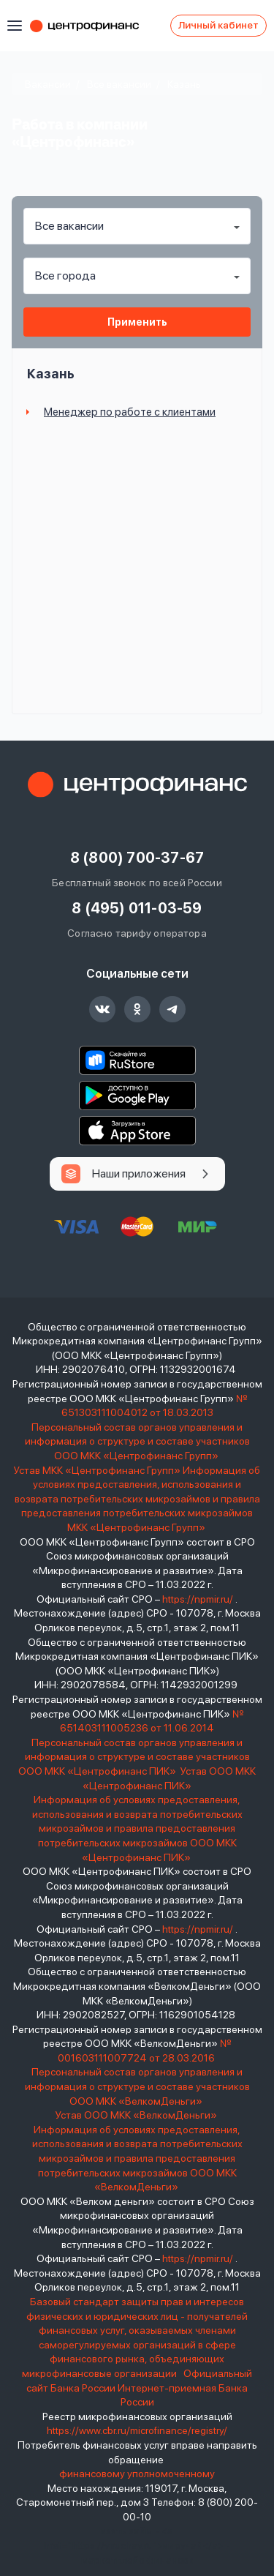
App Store (137, 1130)
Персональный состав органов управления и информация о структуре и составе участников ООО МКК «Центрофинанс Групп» (137, 1441)
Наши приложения (139, 1173)
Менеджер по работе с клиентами (130, 412)
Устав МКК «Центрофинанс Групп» (97, 1470)
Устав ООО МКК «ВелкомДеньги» (137, 2115)
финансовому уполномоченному (137, 2473)
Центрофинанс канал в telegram (172, 1009)
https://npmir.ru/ (197, 1599)
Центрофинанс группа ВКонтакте (102, 1009)
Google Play (137, 1095)
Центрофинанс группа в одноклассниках (137, 1009)
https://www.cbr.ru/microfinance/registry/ (137, 2430)
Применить (137, 322)
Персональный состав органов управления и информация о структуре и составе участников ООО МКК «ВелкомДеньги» (137, 2086)
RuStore (137, 1060)
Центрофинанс (91, 26)
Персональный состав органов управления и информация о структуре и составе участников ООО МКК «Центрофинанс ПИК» (134, 1757)
